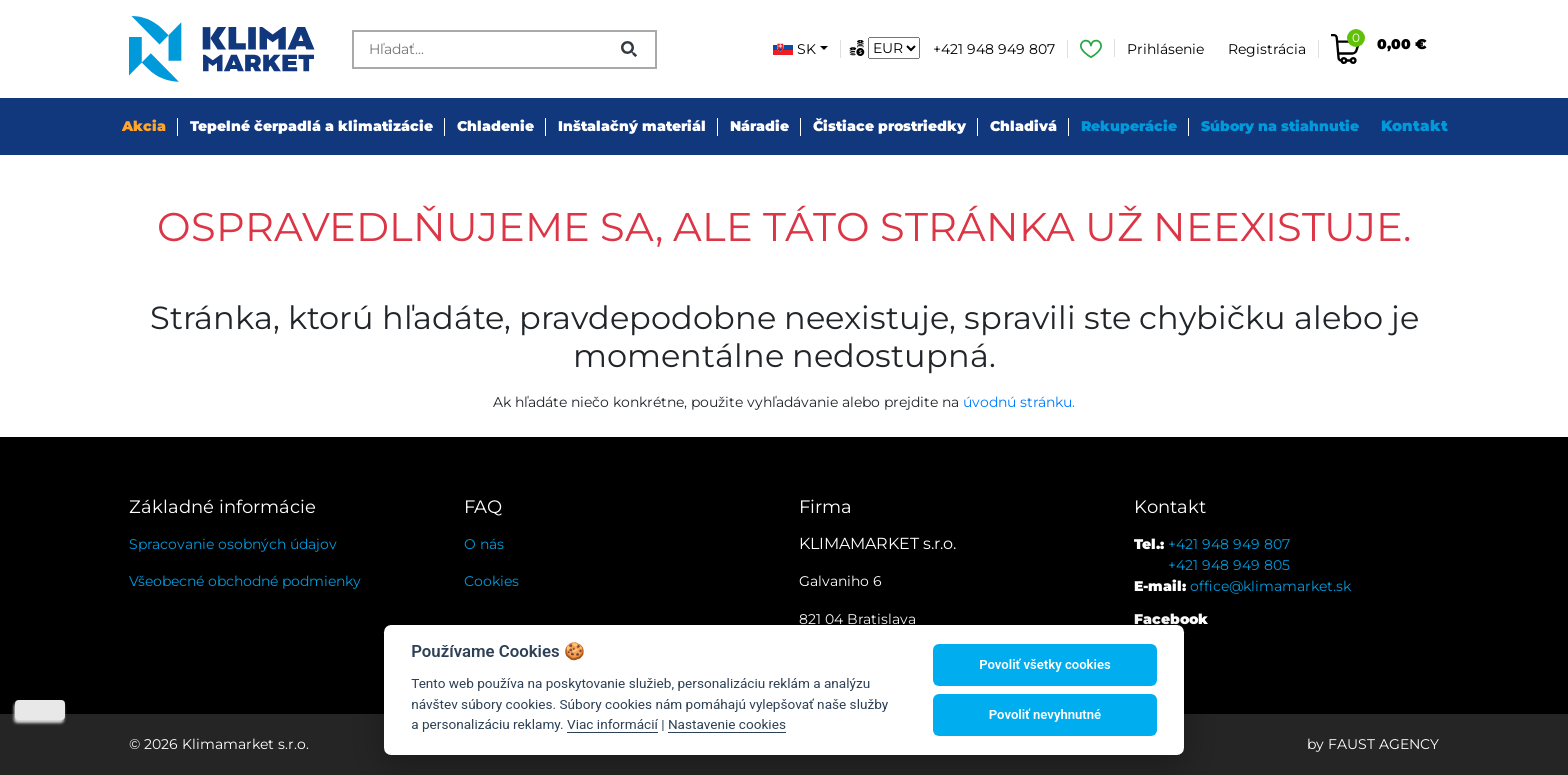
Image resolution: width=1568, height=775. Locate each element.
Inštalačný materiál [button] (632, 126)
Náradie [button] (759, 126)
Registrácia (1267, 49)
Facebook (1171, 619)
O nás (484, 544)
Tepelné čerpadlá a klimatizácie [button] (311, 126)
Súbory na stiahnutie (1280, 126)
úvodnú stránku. (1019, 402)
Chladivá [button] (1023, 126)
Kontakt (1414, 125)
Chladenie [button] (495, 126)
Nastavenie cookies (727, 724)
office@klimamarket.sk (1270, 586)
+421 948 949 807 (994, 49)
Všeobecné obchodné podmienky (245, 581)
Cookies (491, 581)
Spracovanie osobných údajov (233, 544)
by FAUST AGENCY (1373, 744)
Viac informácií (612, 724)
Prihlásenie (1165, 49)
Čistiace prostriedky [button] (889, 126)
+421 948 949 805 (1229, 565)
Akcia (144, 126)
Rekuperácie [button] (1129, 126)
